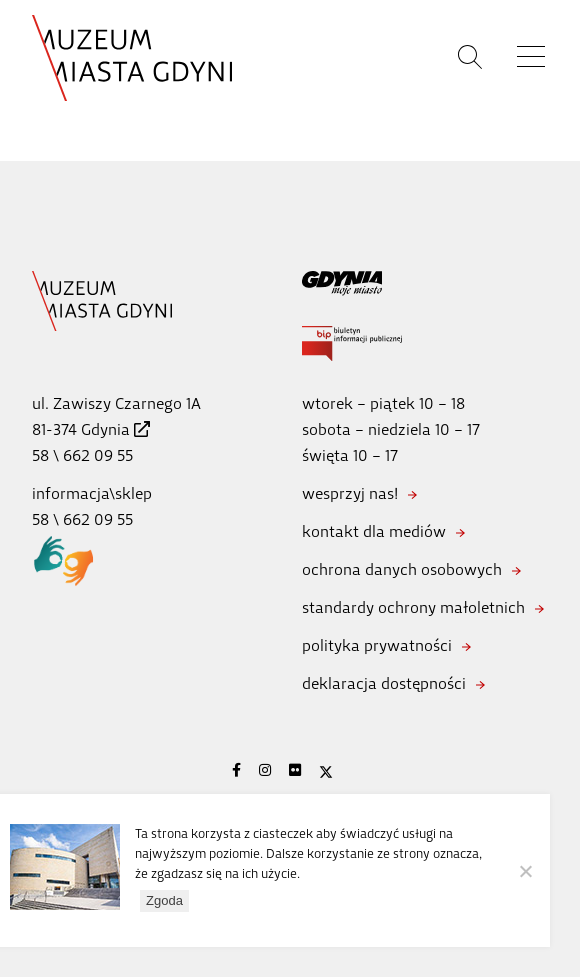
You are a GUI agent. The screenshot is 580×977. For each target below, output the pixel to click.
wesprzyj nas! (350, 493)
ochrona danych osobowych (402, 569)
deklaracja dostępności (384, 683)
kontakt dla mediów (374, 531)
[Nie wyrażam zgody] (525, 871)
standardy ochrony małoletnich (413, 607)
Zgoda (164, 900)
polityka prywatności (377, 645)
